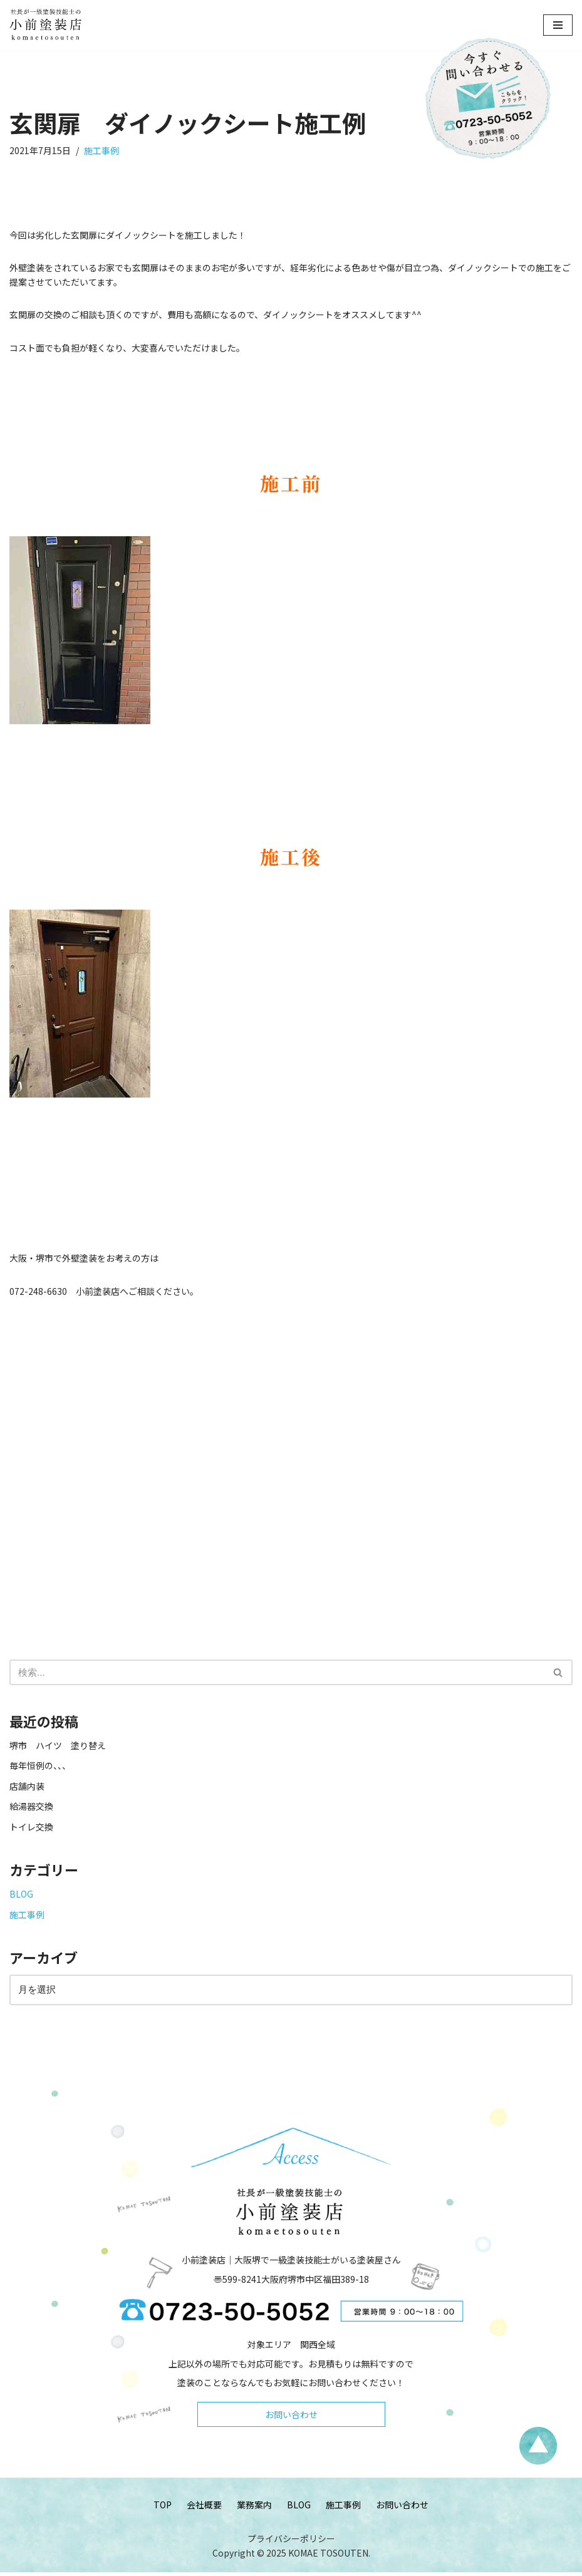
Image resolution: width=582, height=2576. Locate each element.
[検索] (276, 1672)
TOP (162, 2508)
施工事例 (102, 151)
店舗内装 (26, 1786)
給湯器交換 (31, 1807)
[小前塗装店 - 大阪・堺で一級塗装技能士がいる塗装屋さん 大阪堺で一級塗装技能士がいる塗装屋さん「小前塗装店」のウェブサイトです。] (47, 25)
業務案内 (254, 2508)
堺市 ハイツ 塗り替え (62, 1746)
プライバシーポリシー (291, 2543)
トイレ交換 (31, 1827)
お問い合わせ (291, 2417)
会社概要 (204, 2508)
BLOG (21, 1895)
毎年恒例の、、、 (40, 1766)
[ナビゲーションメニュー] (558, 25)
